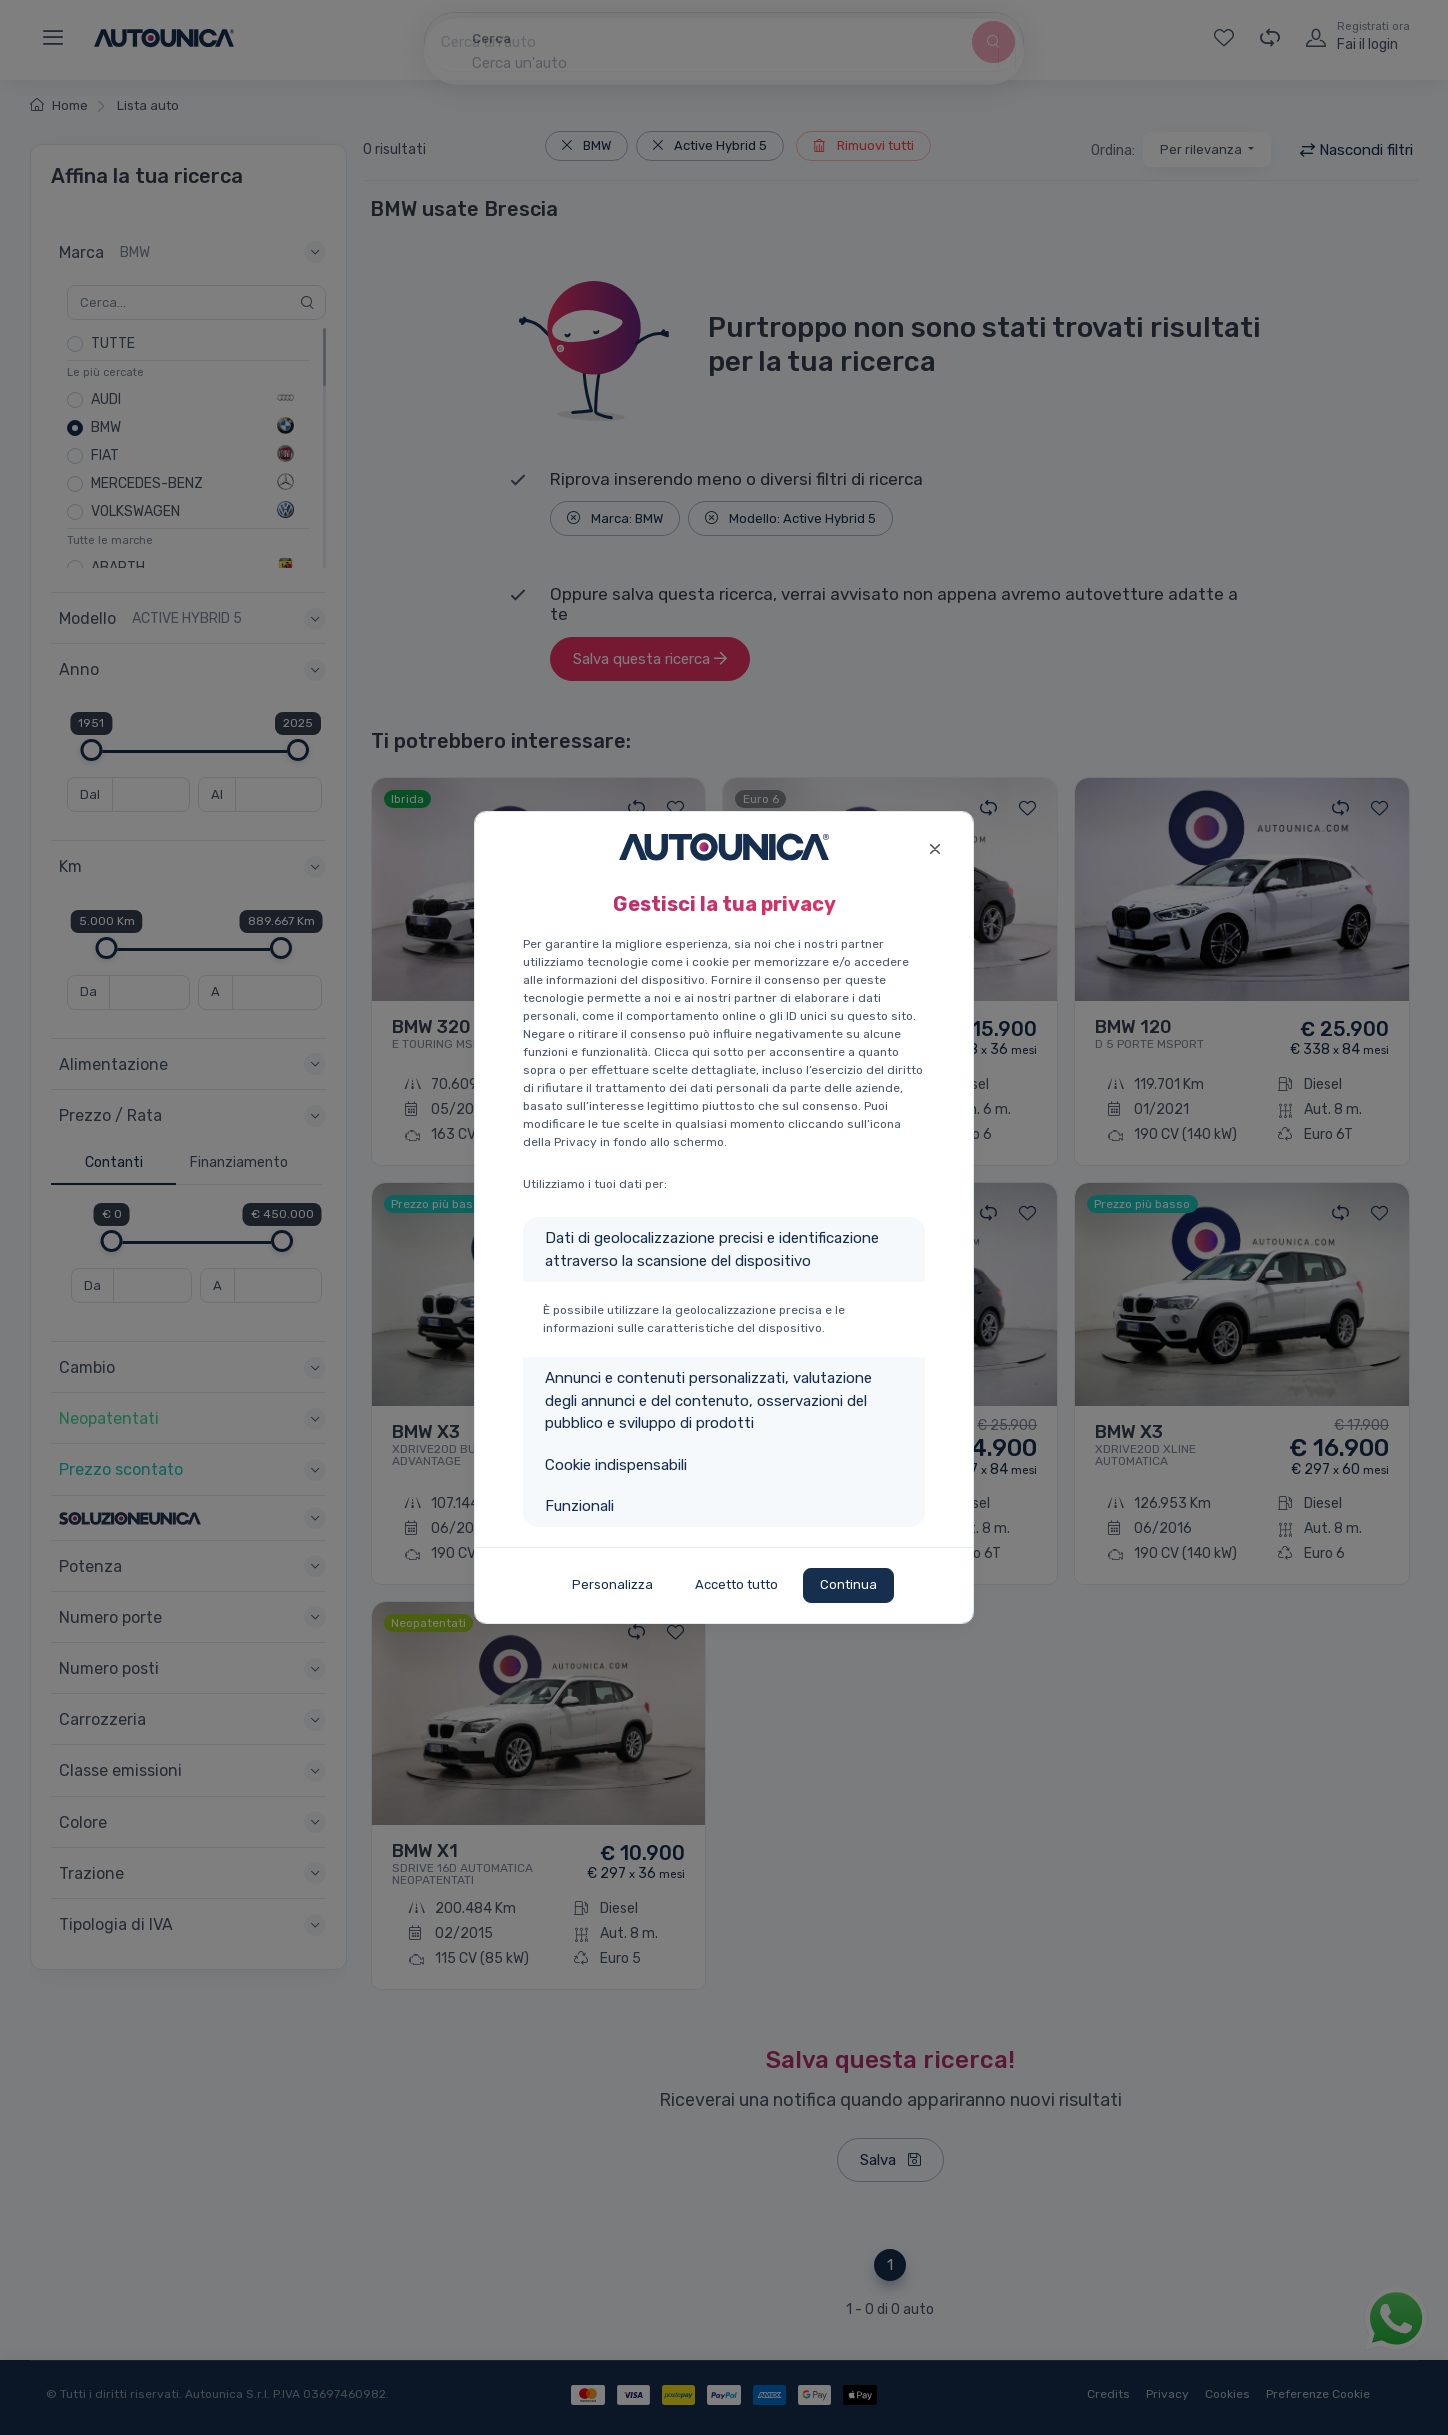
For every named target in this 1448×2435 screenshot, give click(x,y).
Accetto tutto (736, 1584)
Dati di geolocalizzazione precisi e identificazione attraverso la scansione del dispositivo (712, 1249)
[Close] (934, 846)
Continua (848, 1584)
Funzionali (579, 1506)
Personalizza (612, 1584)
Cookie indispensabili (616, 1465)
